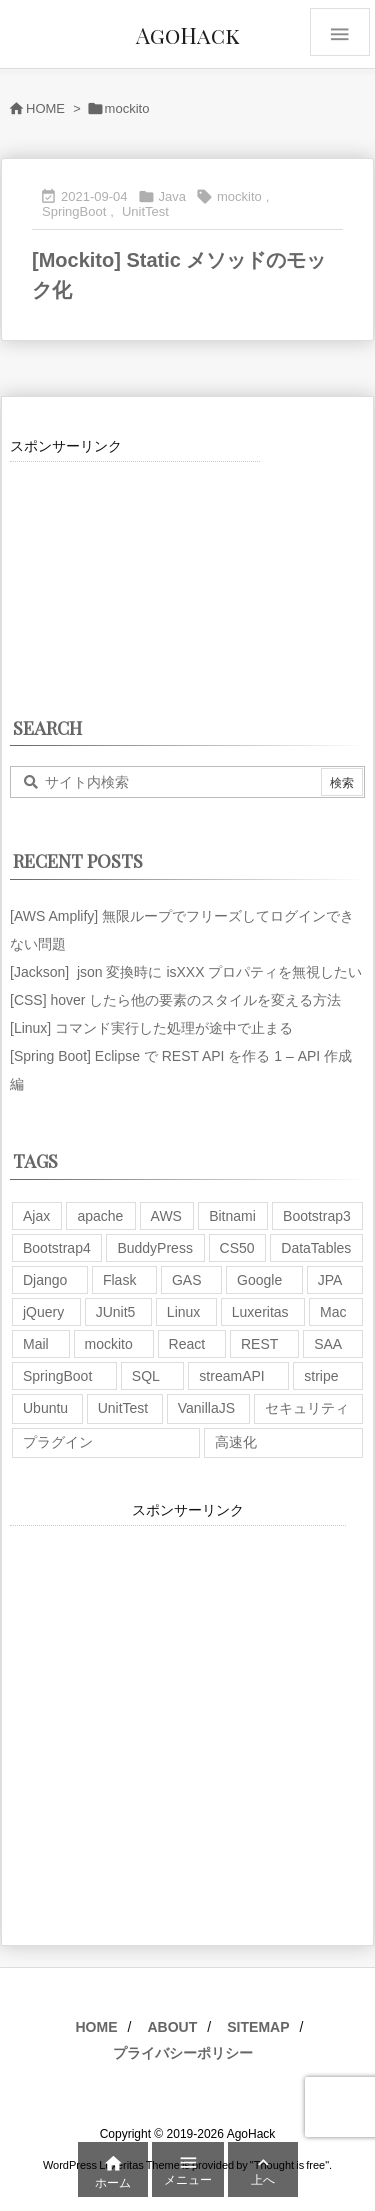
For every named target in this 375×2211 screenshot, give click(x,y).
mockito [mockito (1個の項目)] (109, 1344)
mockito (239, 196)
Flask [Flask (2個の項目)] (119, 1280)
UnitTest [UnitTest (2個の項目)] (123, 1408)
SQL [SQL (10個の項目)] (146, 1376)
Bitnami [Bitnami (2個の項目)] (232, 1216)
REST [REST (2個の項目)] (259, 1344)
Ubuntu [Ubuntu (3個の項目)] (45, 1408)
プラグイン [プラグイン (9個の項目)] (58, 1442)
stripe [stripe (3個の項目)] (321, 1376)
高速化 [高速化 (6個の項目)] (236, 1442)
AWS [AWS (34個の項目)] (166, 1216)
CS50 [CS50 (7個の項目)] (237, 1248)
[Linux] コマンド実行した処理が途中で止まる (151, 1028)
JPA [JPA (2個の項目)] (330, 1280)
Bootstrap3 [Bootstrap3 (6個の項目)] (317, 1216)
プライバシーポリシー (183, 2053)
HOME (45, 108)
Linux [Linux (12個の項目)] (183, 1312)
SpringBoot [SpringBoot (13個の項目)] (57, 1376)
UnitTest (145, 211)
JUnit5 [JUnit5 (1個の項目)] (116, 1312)
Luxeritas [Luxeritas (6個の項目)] (260, 1312)
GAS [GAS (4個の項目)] (187, 1280)
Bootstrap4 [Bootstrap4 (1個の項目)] (57, 1248)
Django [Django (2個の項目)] (45, 1280)
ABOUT (172, 2027)
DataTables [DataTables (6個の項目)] (316, 1248)
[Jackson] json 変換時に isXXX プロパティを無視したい (186, 972)
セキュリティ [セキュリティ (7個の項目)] (307, 1408)
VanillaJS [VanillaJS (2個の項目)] (206, 1408)
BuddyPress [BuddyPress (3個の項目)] (154, 1248)
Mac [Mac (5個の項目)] (333, 1312)
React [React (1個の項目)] (187, 1344)
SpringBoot (74, 211)
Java (172, 196)
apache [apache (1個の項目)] (100, 1216)
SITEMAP (258, 2027)
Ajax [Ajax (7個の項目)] (36, 1216)
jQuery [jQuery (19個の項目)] (43, 1312)
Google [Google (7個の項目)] (259, 1280)
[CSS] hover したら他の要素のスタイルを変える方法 (175, 1000)
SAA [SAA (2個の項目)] (328, 1344)
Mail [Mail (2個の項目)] (36, 1344)
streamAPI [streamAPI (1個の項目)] (231, 1376)
